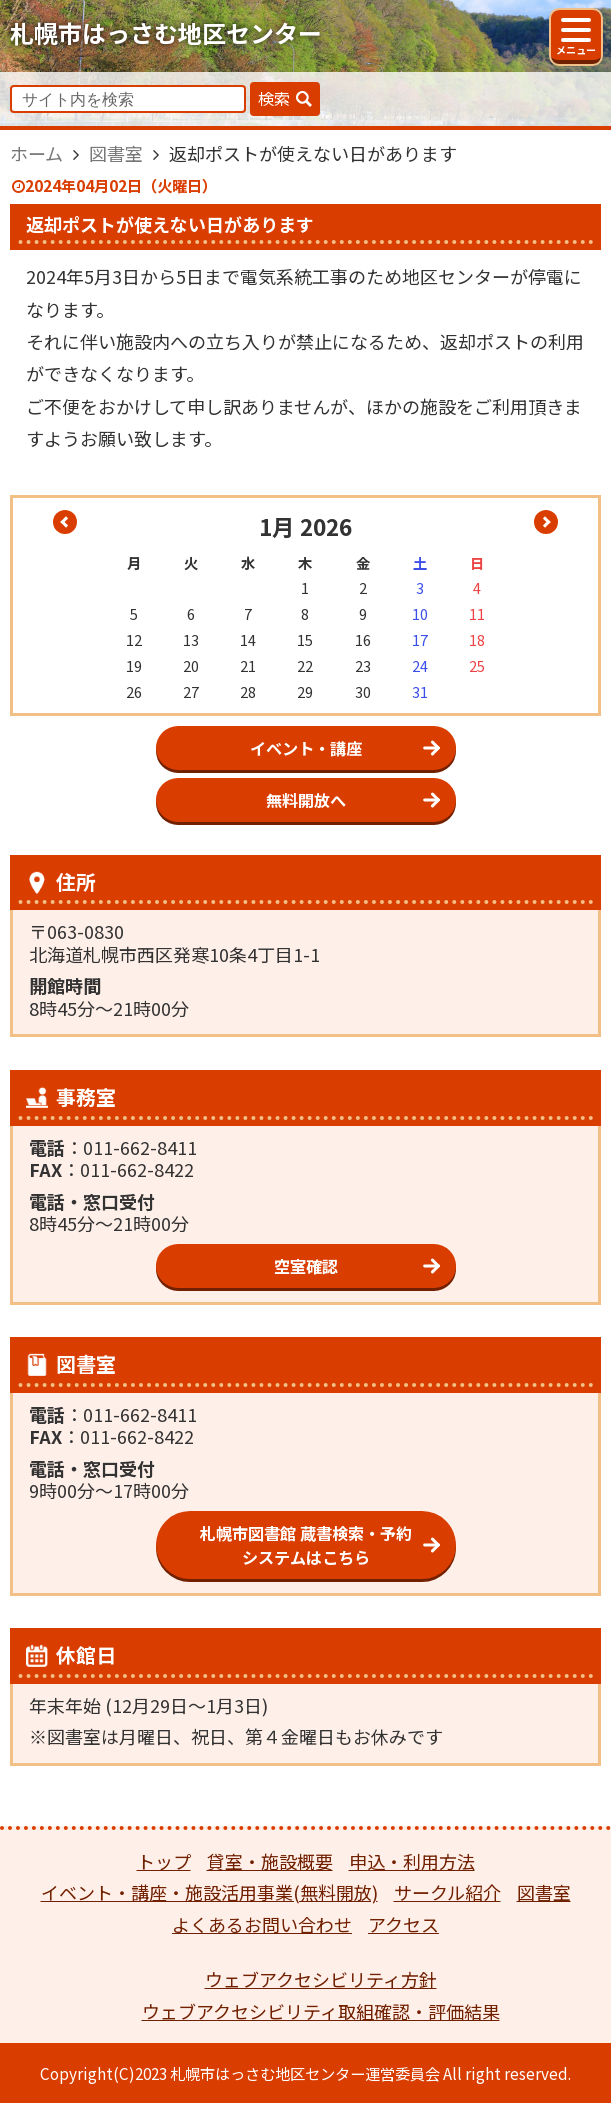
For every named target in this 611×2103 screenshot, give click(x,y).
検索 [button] (274, 98)
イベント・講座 (306, 748)
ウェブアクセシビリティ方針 (321, 1979)
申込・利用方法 (412, 1861)
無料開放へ (306, 800)
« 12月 (65, 522)
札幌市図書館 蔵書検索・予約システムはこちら (306, 1545)
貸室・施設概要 (270, 1861)
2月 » (546, 522)
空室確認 (306, 1266)
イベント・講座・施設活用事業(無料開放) (209, 1892)
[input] (128, 99)
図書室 (544, 1892)
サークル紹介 (447, 1892)
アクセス (403, 1924)
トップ (164, 1861)
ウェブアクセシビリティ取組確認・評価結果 (321, 2011)
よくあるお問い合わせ (262, 1924)
